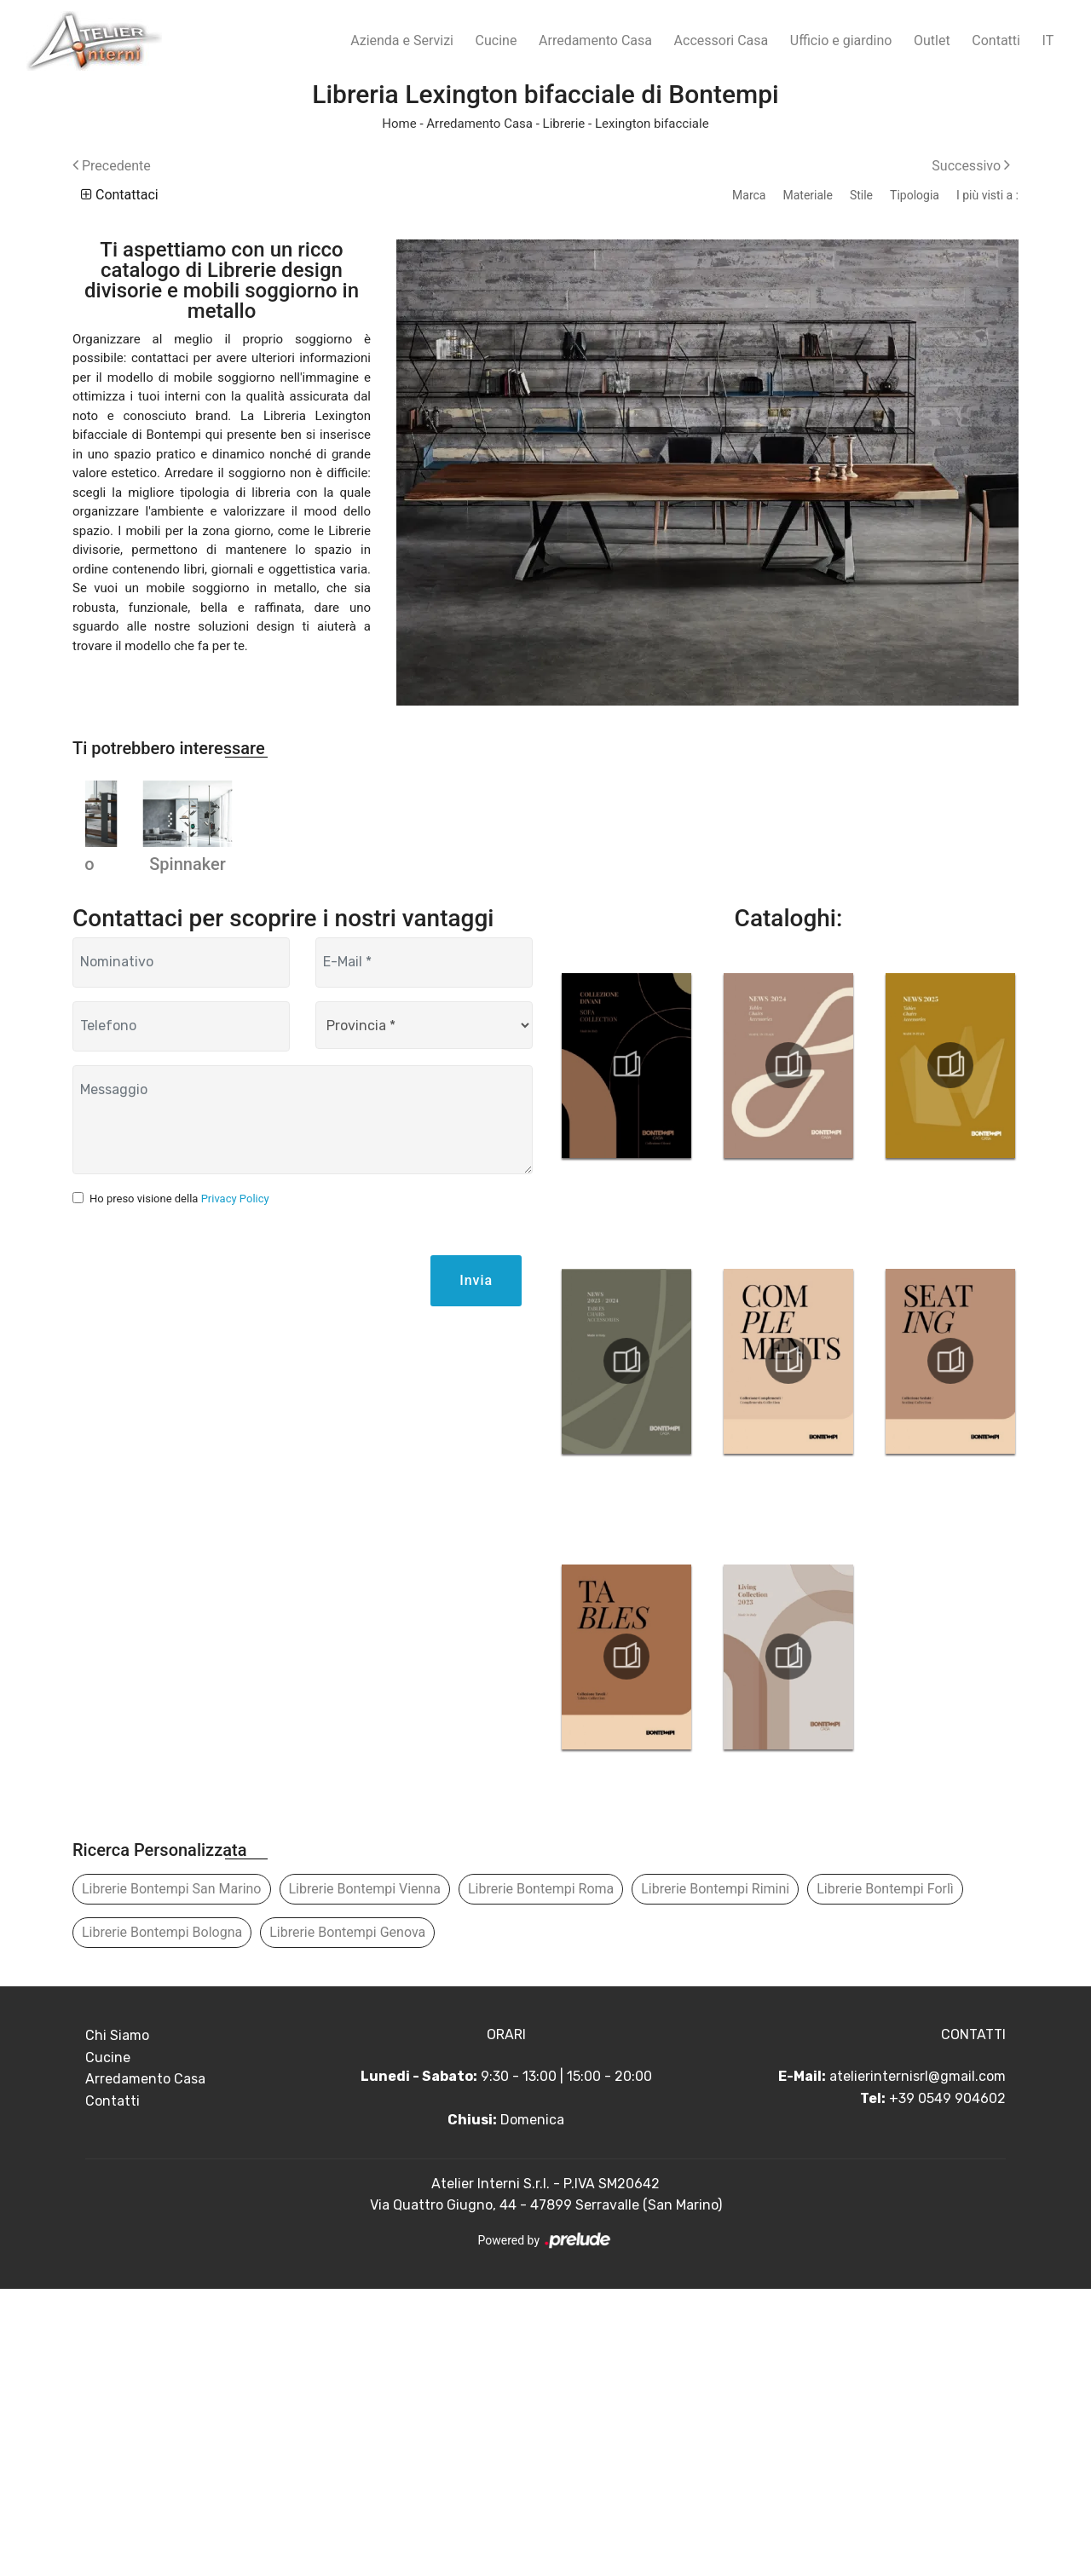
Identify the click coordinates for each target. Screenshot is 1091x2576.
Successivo (971, 166)
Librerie (564, 123)
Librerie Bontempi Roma (541, 2176)
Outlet (932, 40)
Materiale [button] (807, 195)
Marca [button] (748, 195)
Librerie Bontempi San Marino (172, 2176)
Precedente (111, 166)
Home (399, 123)
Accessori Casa (721, 40)
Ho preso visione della (179, 1485)
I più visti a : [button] (987, 195)
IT (1048, 40)
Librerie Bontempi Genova (347, 2219)
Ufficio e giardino (841, 40)
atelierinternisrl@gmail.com (917, 2363)
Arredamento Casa (595, 40)
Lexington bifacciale (652, 123)
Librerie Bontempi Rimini (715, 2176)
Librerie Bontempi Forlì (885, 2176)
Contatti (996, 40)
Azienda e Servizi (401, 40)
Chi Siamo (117, 2322)
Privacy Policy (235, 1485)
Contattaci (120, 195)
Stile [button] (861, 195)
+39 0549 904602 (947, 2385)
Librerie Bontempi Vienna (365, 2176)
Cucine (496, 40)
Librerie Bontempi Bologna (162, 2219)
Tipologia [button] (914, 195)
